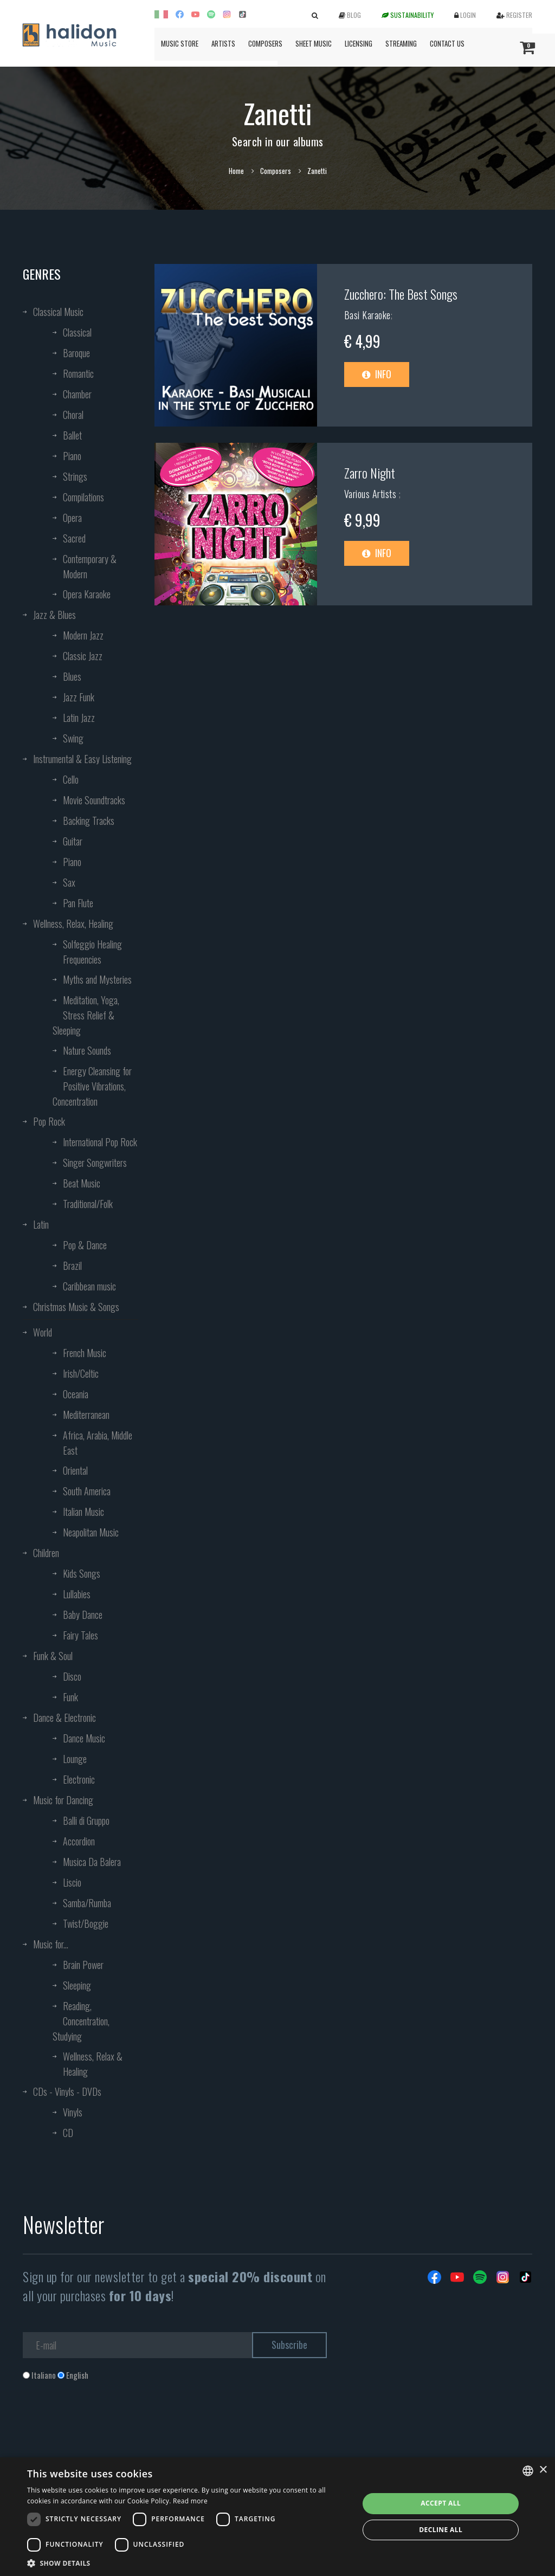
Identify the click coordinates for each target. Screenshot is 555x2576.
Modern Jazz (83, 635)
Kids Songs (81, 1573)
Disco (72, 1676)
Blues (72, 676)
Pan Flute (78, 903)
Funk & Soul (53, 1656)
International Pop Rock (100, 1142)
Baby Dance (82, 1614)
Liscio (72, 1882)
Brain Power (83, 1965)
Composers (265, 43)
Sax (69, 882)
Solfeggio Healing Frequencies (92, 951)
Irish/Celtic (81, 1373)
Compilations (83, 497)
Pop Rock (49, 1121)
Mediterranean (86, 1415)
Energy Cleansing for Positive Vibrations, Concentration (92, 1086)
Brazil (72, 1265)
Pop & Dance (85, 1245)
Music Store (179, 43)
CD (68, 2133)
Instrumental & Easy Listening (82, 759)
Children (46, 1553)
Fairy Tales (80, 1635)
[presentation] (105, 2425)
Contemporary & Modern (90, 566)
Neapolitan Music (91, 1532)
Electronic (79, 1779)
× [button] (543, 2470)
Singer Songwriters (95, 1162)
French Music (84, 1353)
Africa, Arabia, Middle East (97, 1442)
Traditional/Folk (88, 1204)
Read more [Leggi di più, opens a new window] (190, 2501)
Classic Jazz (82, 656)
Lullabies (77, 1594)
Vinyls (72, 2112)
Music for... (50, 1944)
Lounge (75, 1759)
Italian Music (83, 1512)
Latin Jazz (79, 718)
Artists (223, 43)
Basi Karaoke (367, 315)
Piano (72, 456)
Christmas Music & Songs (76, 1307)
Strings (75, 476)
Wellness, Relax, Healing (73, 923)
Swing (73, 738)
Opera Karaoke (87, 594)
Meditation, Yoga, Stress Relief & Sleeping (86, 1015)
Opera (72, 518)
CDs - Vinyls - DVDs (67, 2091)
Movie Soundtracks (94, 800)
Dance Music (84, 1738)
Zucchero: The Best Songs (400, 294)
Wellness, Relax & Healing (92, 2063)
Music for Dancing (63, 1800)
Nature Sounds (87, 1050)
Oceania (75, 1394)
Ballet (72, 435)
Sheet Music (313, 43)
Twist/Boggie (85, 1923)
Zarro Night (369, 472)
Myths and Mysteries (97, 979)
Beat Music (81, 1183)
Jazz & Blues (54, 615)
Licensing (358, 43)
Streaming (401, 43)
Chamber (77, 394)
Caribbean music (89, 1286)
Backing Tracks (88, 821)
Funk (70, 1697)
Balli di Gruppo (86, 1820)
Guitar (72, 841)
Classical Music (58, 312)
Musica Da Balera (92, 1862)
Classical (77, 332)
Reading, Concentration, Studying (81, 2021)
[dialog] (277, 2516)
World (42, 1332)
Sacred (74, 538)
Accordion (79, 1841)
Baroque (76, 353)
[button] (188, 2563)
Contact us (447, 43)
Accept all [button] (441, 2503)
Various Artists (371, 494)
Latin (41, 1224)
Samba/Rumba (87, 1903)
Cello (71, 779)
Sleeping (77, 1985)
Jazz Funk (78, 697)
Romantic (78, 373)
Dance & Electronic (64, 1717)
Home (236, 170)
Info (376, 374)
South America (87, 1491)
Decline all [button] (440, 2529)
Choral (73, 415)
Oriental (75, 1470)
